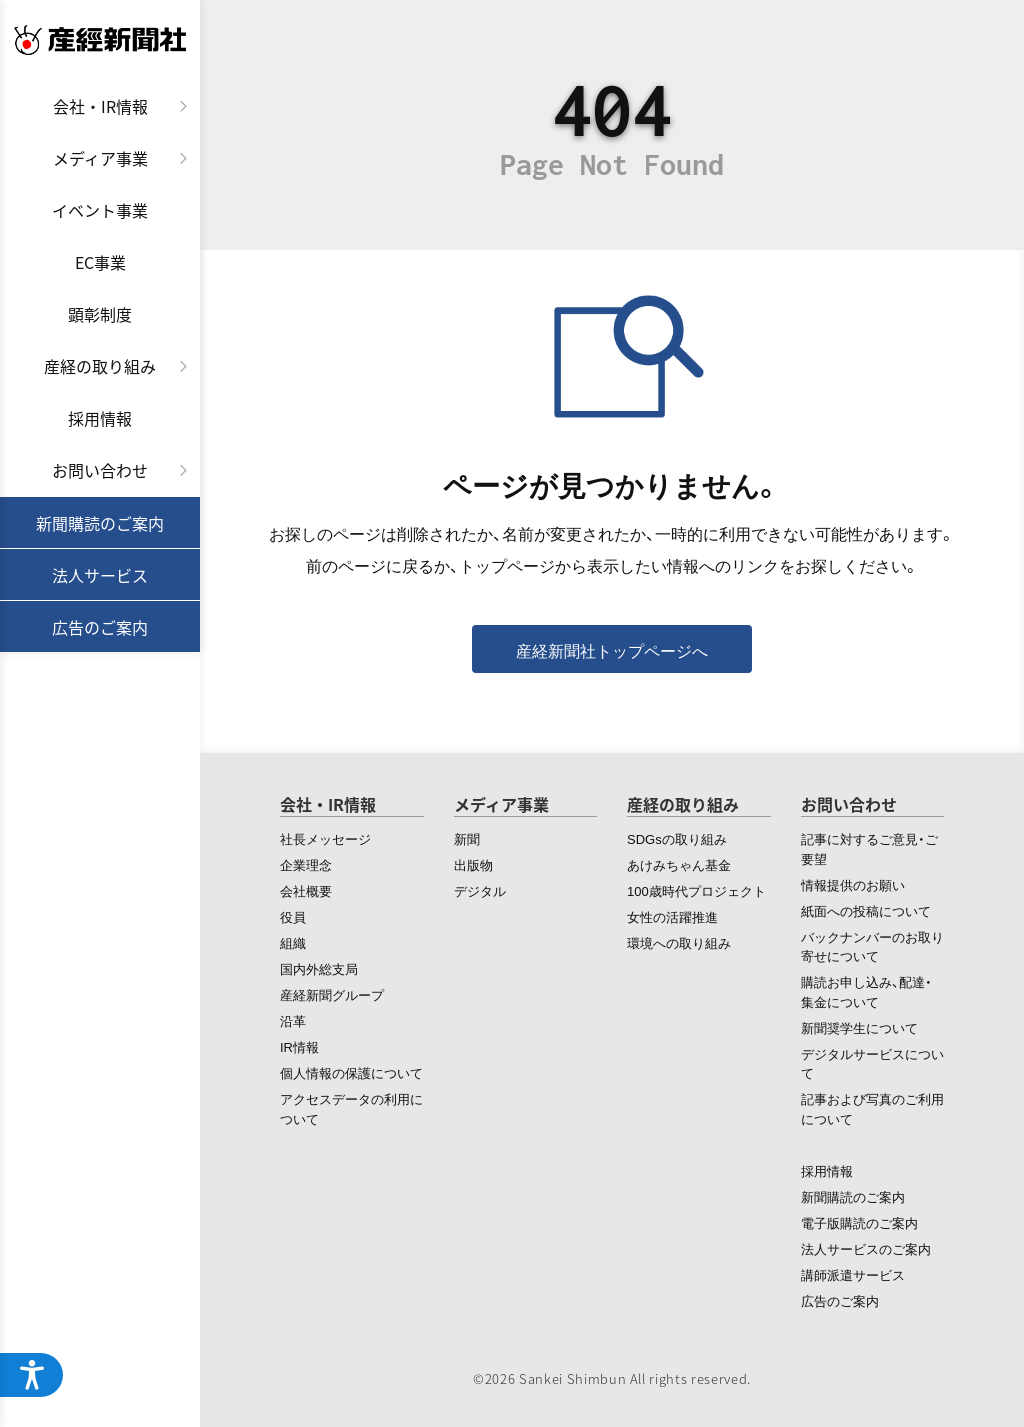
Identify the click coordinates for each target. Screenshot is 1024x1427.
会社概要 (306, 890)
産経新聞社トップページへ (612, 650)
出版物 (473, 864)
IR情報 (299, 1046)
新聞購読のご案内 (100, 523)
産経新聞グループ (332, 994)
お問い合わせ (100, 470)
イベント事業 (100, 210)
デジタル (480, 890)
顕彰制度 (100, 314)
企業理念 (306, 864)
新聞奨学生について (859, 1027)
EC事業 (100, 262)
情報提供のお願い (853, 884)
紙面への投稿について (866, 910)
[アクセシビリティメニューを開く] (32, 1375)
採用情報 (100, 418)
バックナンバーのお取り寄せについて (872, 946)
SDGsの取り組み (677, 838)
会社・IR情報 (100, 106)
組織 (293, 942)
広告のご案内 (100, 627)
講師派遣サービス (853, 1274)
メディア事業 (100, 158)
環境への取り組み (679, 942)
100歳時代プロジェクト (696, 890)
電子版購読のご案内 (859, 1222)
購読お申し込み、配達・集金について (866, 991)
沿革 (293, 1020)
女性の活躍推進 (672, 916)
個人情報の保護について (351, 1072)
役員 (293, 916)
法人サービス (100, 575)
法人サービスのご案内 (866, 1248)
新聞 (467, 838)
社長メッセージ (325, 838)
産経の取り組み (100, 366)
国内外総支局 (319, 968)
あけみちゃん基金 (679, 864)
